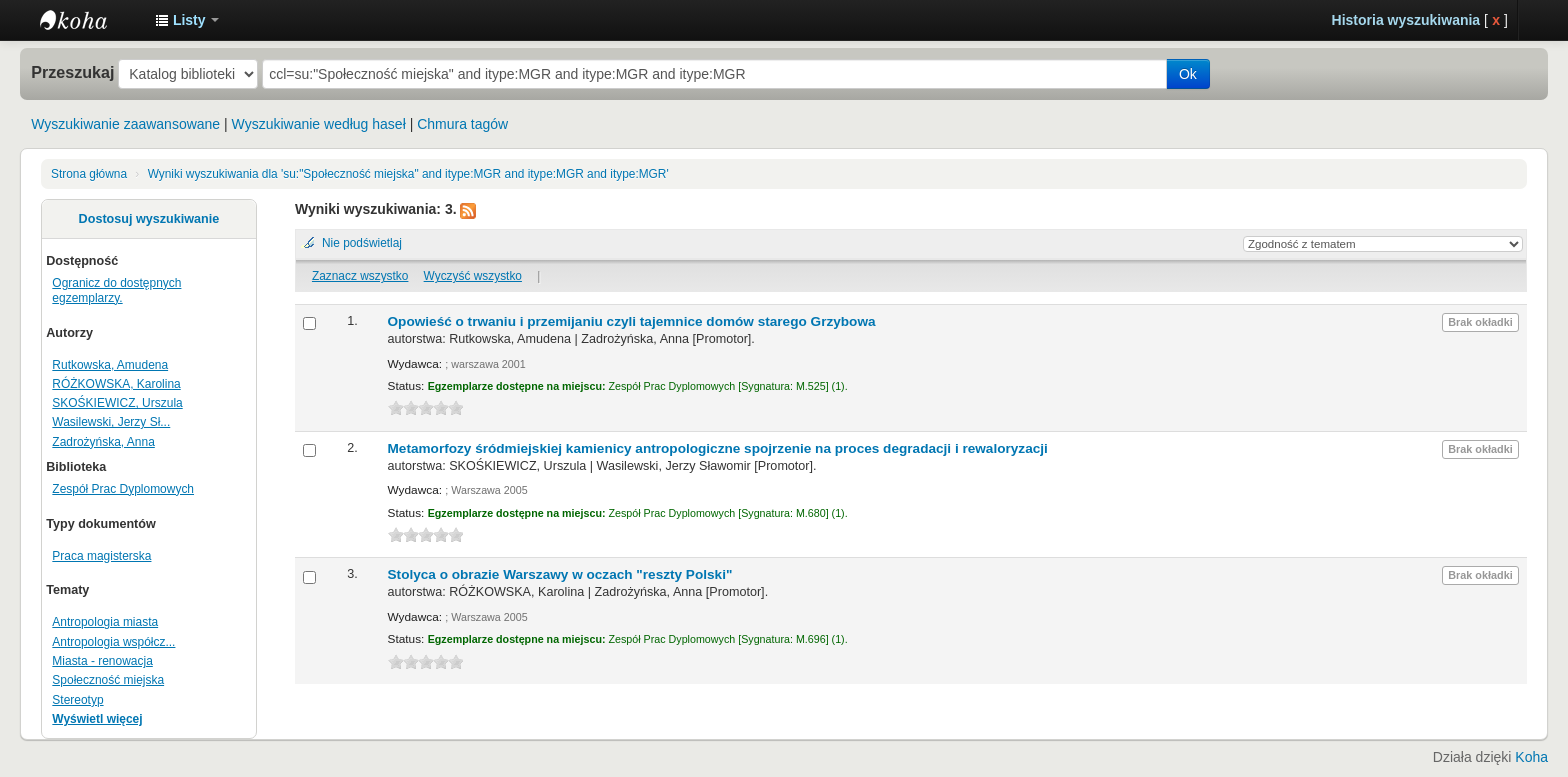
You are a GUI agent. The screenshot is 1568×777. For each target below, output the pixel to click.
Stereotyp (77, 700)
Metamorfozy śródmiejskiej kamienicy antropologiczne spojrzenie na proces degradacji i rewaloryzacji (718, 448)
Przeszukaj (72, 72)
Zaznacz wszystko (360, 276)
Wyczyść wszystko (473, 276)
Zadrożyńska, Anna (103, 442)
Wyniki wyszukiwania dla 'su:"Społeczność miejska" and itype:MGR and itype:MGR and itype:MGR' (408, 174)
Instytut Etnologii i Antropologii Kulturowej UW (90, 20)
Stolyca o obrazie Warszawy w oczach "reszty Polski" (560, 574)
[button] (187, 20)
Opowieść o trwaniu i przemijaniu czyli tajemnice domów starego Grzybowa (632, 321)
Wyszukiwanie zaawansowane (125, 124)
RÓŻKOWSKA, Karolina (116, 384)
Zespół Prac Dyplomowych (123, 489)
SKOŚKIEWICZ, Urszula (117, 403)
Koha (1531, 757)
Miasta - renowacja (102, 661)
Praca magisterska (101, 556)
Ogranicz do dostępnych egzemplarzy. (116, 290)
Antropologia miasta (105, 622)
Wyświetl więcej (97, 719)
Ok (1188, 74)
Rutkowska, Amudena (110, 365)
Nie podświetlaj (362, 243)
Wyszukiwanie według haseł (319, 124)
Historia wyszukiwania (1406, 20)
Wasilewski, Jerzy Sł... (111, 422)
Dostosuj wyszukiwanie (149, 219)
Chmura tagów (462, 124)
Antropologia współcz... (113, 642)
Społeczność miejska (108, 680)
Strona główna (89, 174)
